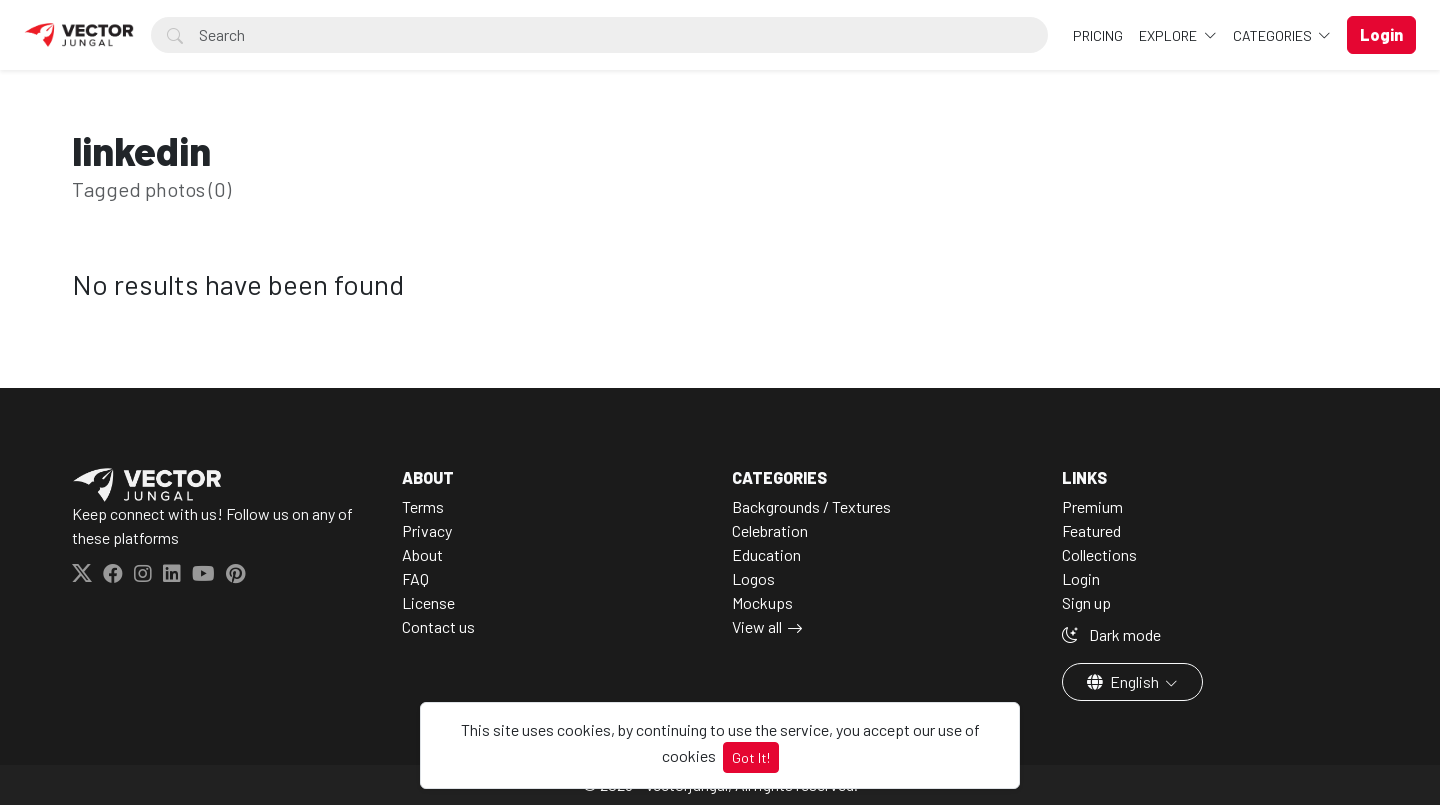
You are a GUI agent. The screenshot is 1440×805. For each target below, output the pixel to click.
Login (1081, 578)
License (428, 602)
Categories (1274, 35)
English (1124, 681)
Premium (1092, 506)
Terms (423, 506)
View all (757, 626)
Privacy (427, 530)
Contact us (438, 626)
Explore (1169, 35)
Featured (1091, 530)
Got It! (751, 757)
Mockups (762, 602)
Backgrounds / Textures (811, 506)
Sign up (1086, 602)
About (422, 554)
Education (766, 554)
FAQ (415, 578)
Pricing (1098, 35)
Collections (1099, 554)
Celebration (770, 530)
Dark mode (1111, 634)
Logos (753, 578)
